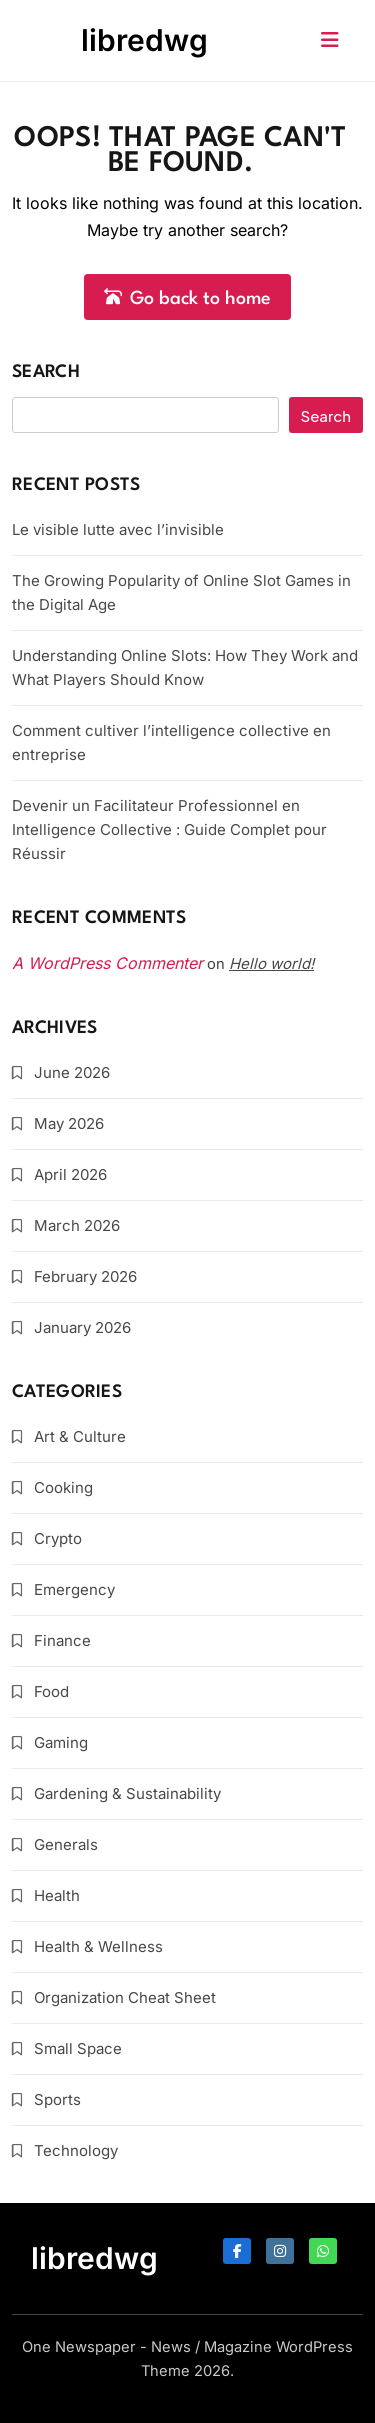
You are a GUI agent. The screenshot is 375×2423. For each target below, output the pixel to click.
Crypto (58, 1538)
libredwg (144, 40)
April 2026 (70, 1174)
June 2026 (72, 1072)
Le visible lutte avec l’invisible (118, 529)
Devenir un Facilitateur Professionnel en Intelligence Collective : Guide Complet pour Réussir (169, 829)
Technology (76, 2150)
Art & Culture (80, 1436)
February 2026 (85, 1276)
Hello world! (271, 963)
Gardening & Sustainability (127, 1793)
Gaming (61, 1742)
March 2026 (77, 1225)
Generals (66, 1844)
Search (46, 372)
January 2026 (82, 1327)
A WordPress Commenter (107, 963)
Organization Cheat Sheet (125, 1997)
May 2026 (69, 1123)
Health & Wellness (98, 1946)
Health (57, 1895)
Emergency (74, 1589)
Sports (57, 2099)
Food (51, 1691)
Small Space (78, 2048)
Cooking (63, 1487)
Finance (62, 1640)
